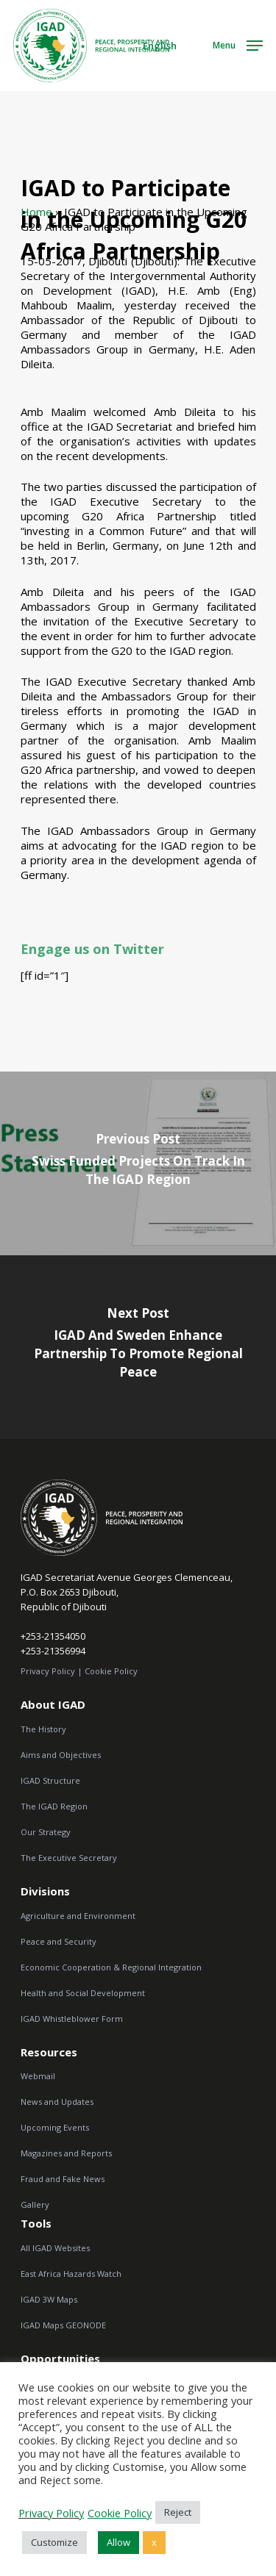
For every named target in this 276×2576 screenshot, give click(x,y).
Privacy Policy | (51, 1670)
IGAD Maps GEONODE (63, 2325)
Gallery (35, 2204)
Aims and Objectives (61, 1754)
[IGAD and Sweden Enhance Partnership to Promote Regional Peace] (138, 1347)
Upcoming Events (55, 2127)
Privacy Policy (51, 2512)
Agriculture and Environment (78, 1915)
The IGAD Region (54, 1806)
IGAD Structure (50, 1780)
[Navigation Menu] (238, 44)
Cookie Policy (111, 1670)
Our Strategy (46, 1831)
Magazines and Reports (66, 2153)
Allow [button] (118, 2542)
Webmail (38, 2075)
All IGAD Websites (55, 2247)
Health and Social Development (83, 1992)
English (160, 46)
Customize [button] (54, 2542)
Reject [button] (177, 2512)
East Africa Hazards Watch (71, 2273)
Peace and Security (58, 1941)
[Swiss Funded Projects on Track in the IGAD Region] (138, 1163)
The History (43, 1728)
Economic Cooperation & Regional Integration (111, 1967)
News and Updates (57, 2101)
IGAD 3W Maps (49, 2299)
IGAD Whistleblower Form (72, 2018)
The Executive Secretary (69, 1857)
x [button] (154, 2542)
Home (36, 211)
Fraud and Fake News (63, 2178)
